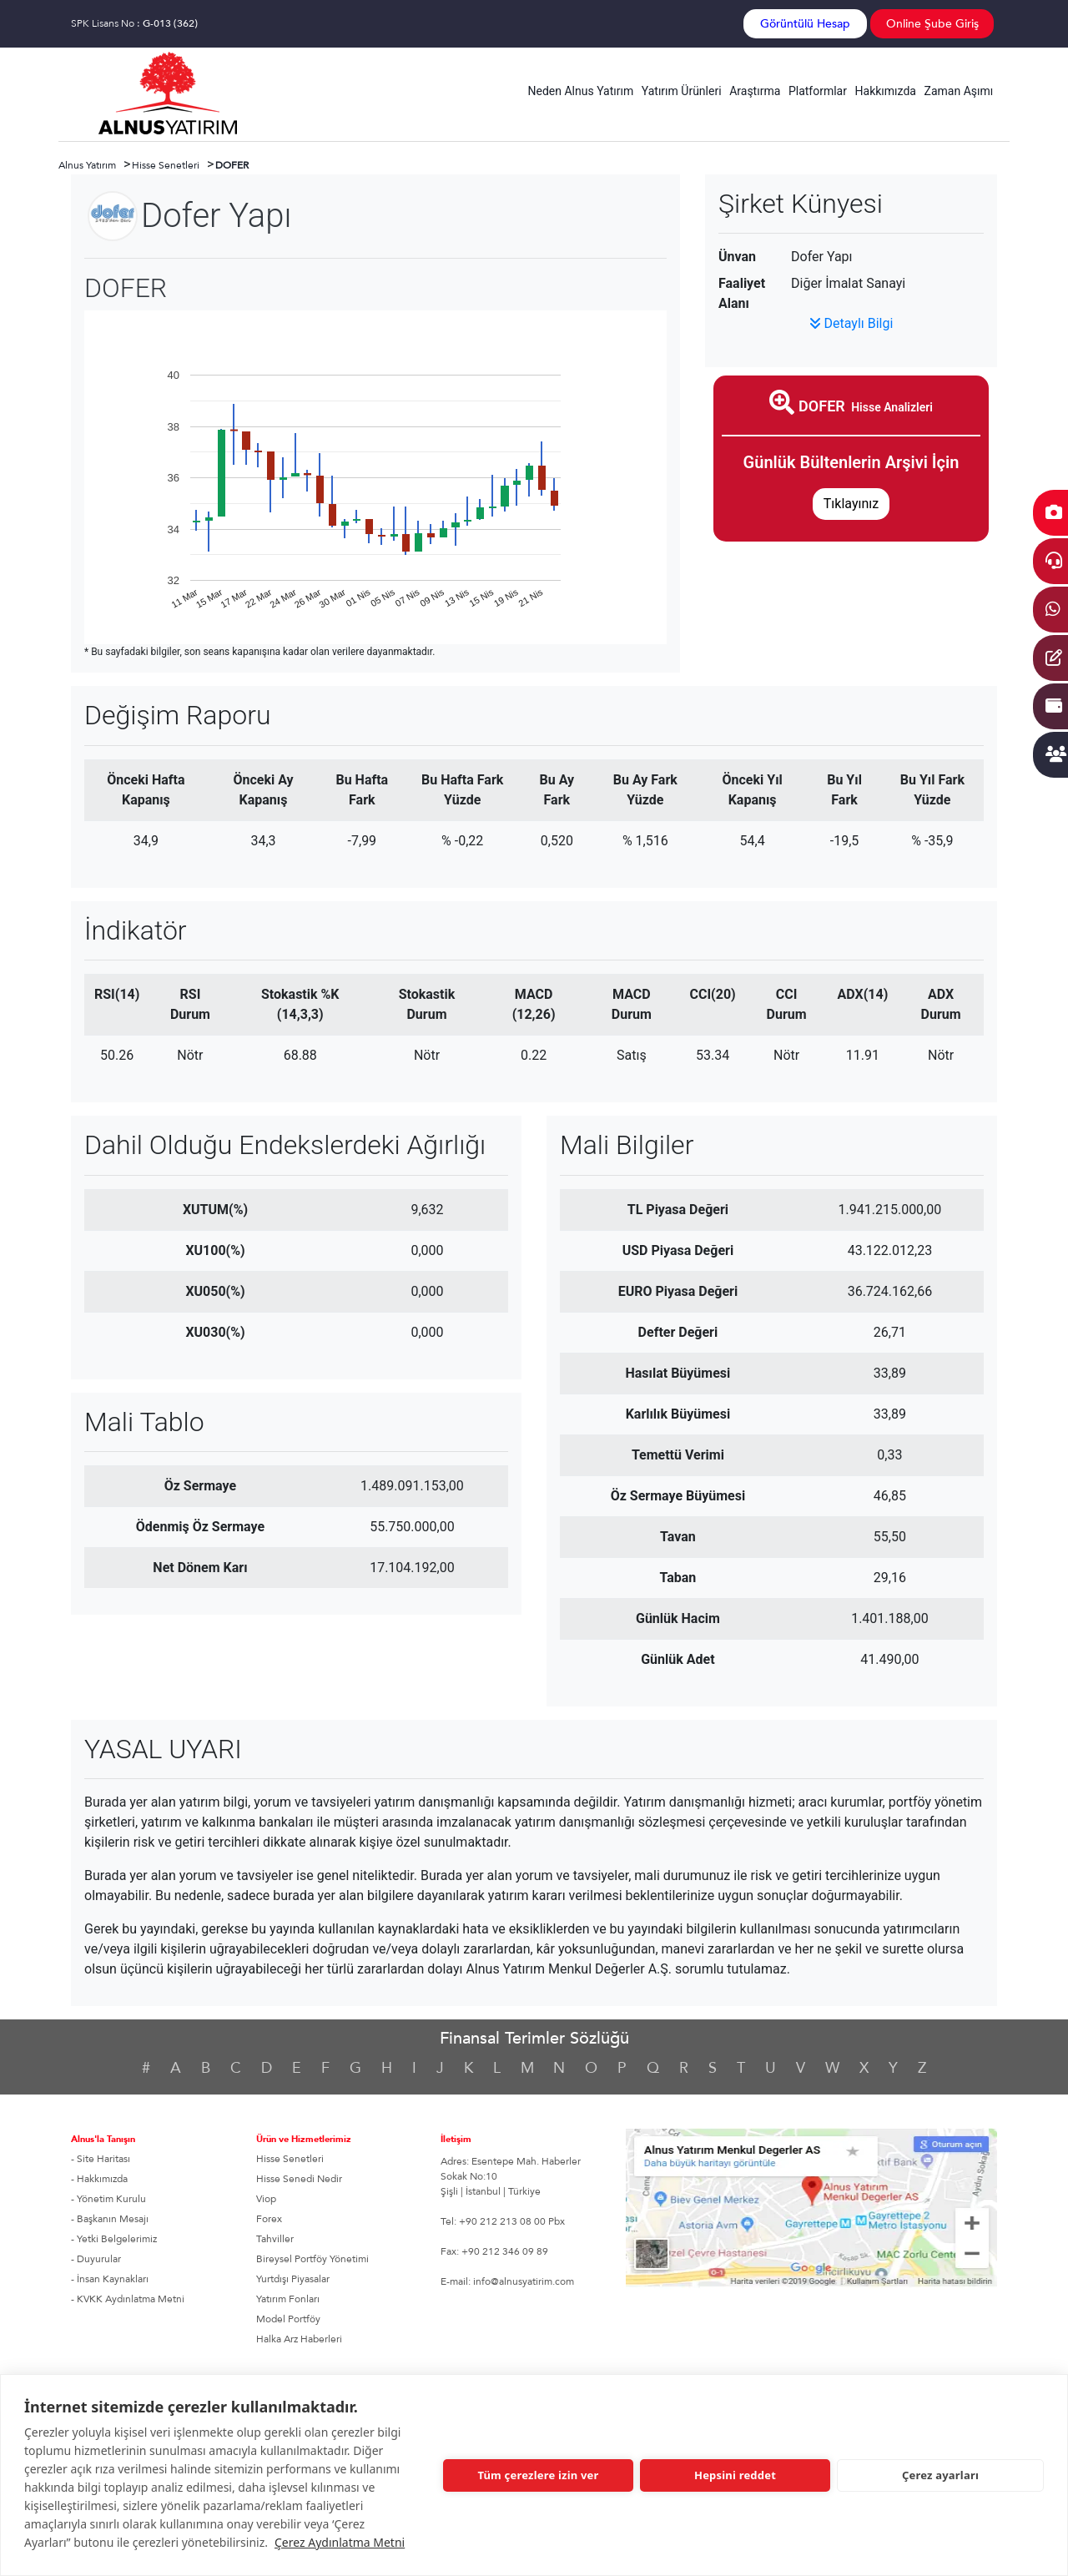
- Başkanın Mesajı (110, 2219)
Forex (269, 2219)
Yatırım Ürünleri (682, 91)
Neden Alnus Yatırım (581, 91)
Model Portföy (288, 2319)
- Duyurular (96, 2259)
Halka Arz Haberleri (299, 2339)
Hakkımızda (885, 91)
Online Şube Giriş (932, 24)
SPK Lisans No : (134, 23)
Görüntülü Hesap (805, 24)
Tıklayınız (851, 504)
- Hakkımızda (99, 2178)
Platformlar (817, 91)
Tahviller (275, 2239)
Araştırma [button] (754, 91)
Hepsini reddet (735, 2475)
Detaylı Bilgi (851, 323)
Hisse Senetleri (290, 2158)
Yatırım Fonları (288, 2299)
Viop (266, 2198)
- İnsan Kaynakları (110, 2279)
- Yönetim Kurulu (108, 2198)
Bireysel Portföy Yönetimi (312, 2259)
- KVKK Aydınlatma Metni (127, 2299)
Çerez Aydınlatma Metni (340, 2542)
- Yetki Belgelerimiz (114, 2239)
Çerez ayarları (940, 2475)
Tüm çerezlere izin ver (537, 2475)
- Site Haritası (100, 2158)
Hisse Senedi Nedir (299, 2178)
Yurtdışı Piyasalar (293, 2279)
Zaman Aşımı (959, 91)
